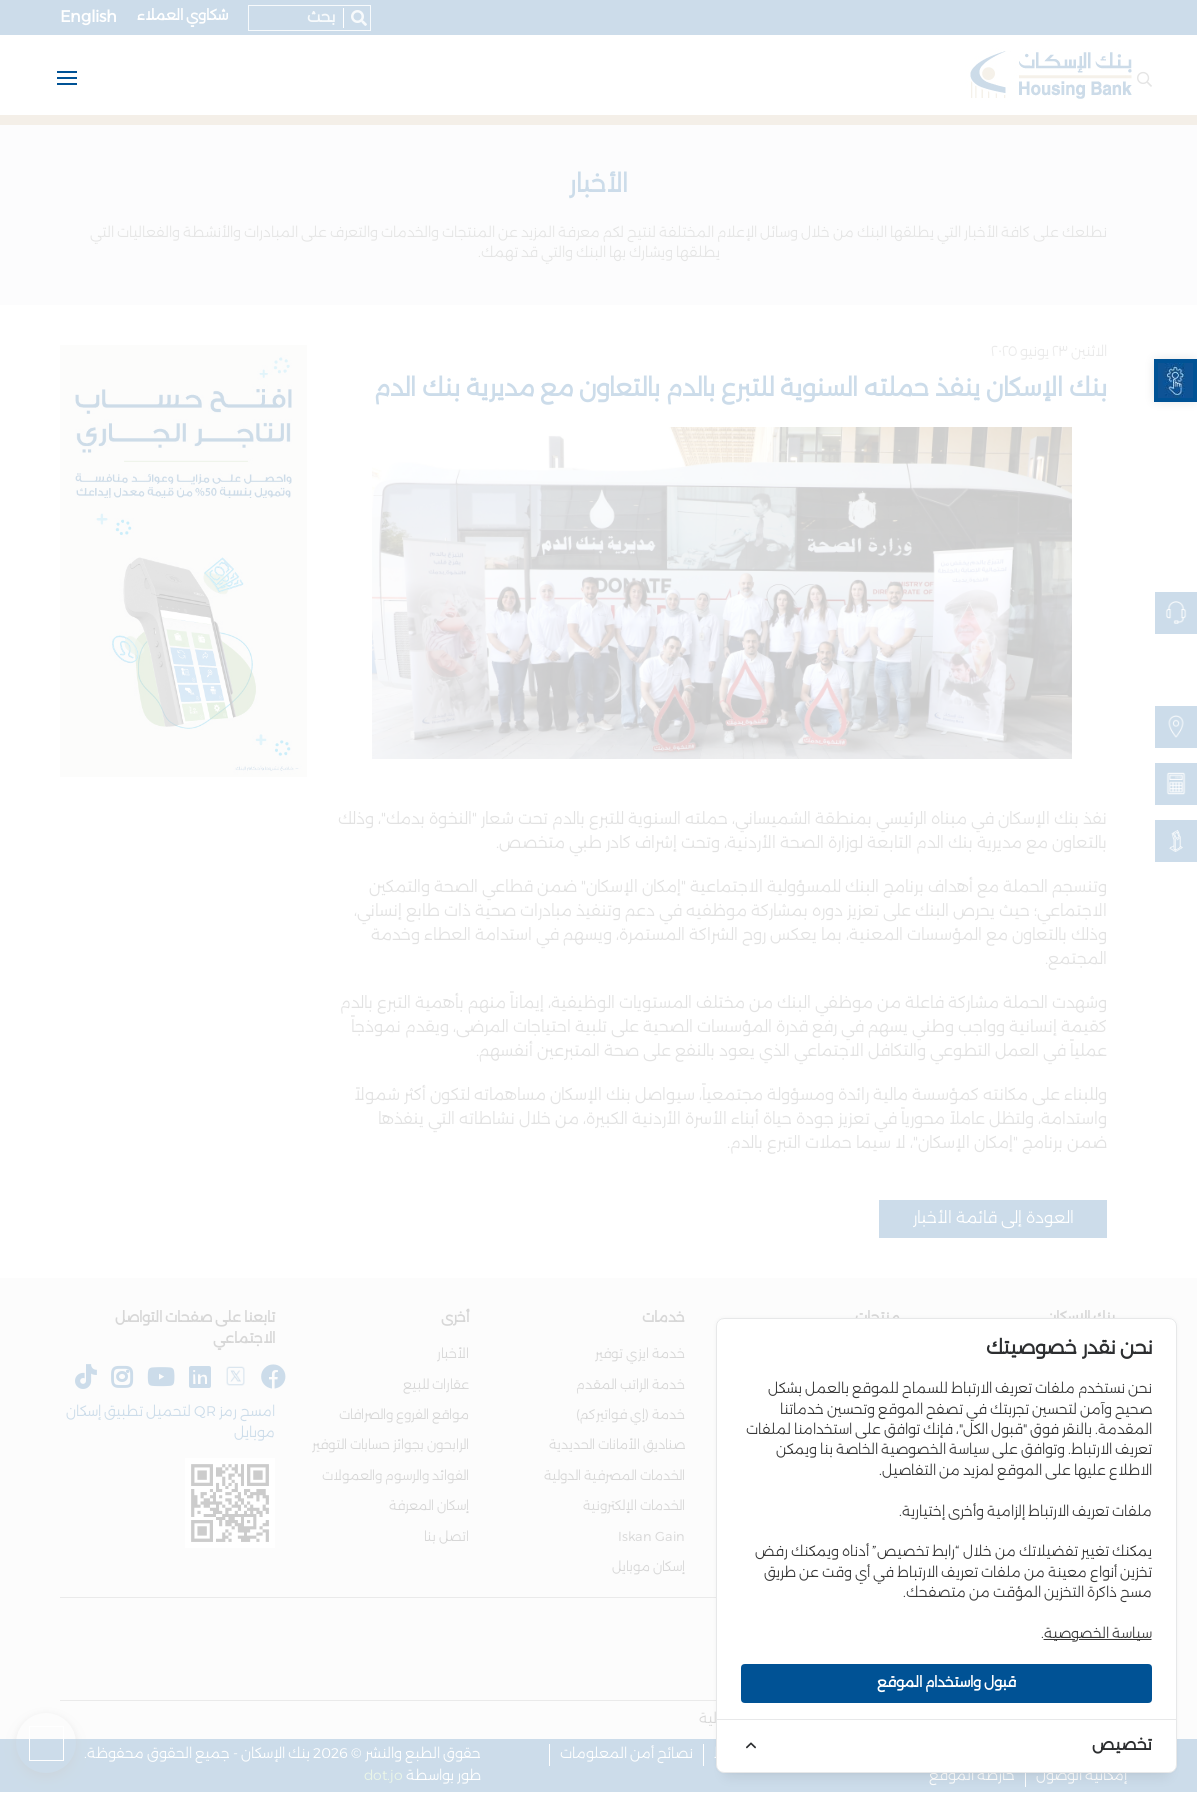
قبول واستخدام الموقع (946, 1683)
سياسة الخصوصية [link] (1098, 1634)
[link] (1175, 380)
